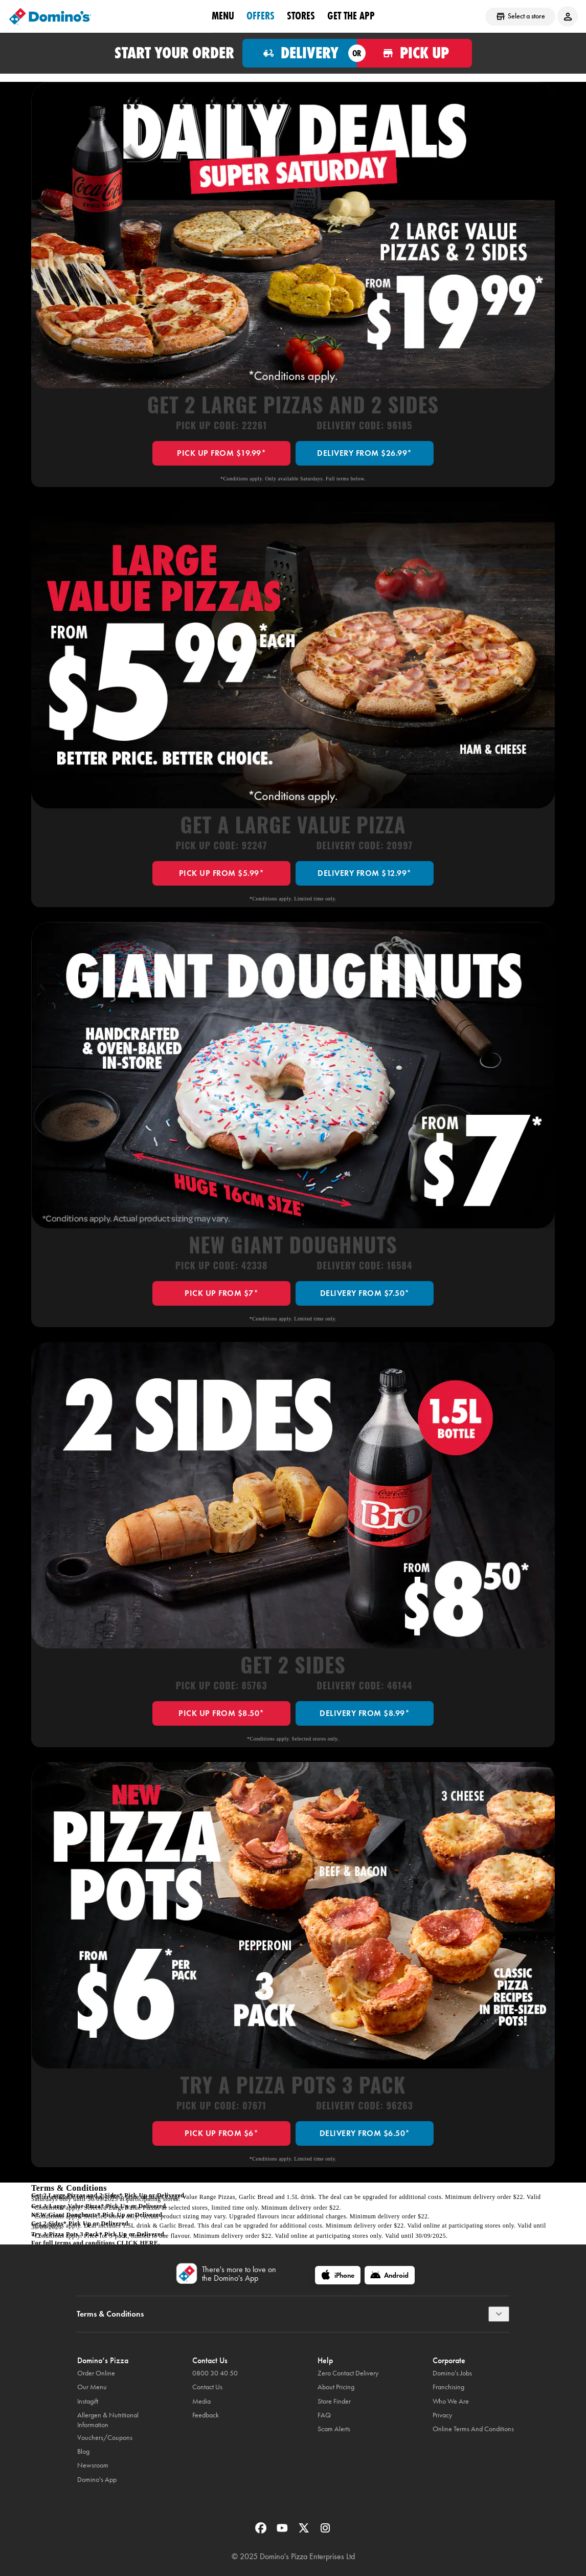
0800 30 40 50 (215, 2373)
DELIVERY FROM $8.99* (365, 1713)
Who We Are (451, 2401)
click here (137, 2243)
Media (201, 2401)
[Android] (390, 2275)
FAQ (324, 2415)
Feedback (205, 2415)
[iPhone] (337, 2275)
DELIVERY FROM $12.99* (365, 873)
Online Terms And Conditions (473, 2429)
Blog (83, 2451)
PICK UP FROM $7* (221, 1293)
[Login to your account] (567, 16)
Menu (223, 16)
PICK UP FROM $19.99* (221, 453)
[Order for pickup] (414, 53)
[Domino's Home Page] (50, 16)
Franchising (448, 2387)
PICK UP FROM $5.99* (221, 873)
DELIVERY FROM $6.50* (365, 2133)
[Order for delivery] (299, 53)
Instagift (87, 2401)
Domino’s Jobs (452, 2373)
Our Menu (92, 2387)
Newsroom (92, 2465)
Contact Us (207, 2387)
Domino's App (97, 2479)
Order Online (96, 2373)
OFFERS (260, 16)
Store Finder (334, 2401)
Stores (301, 16)
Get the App (351, 16)
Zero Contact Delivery (348, 2373)
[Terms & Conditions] (498, 2314)
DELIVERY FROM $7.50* (365, 1293)
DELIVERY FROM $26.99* (364, 453)
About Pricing (336, 2387)
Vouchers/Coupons (104, 2437)
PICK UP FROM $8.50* (221, 1713)
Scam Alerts (334, 2429)
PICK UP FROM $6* (221, 2133)
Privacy (442, 2415)
